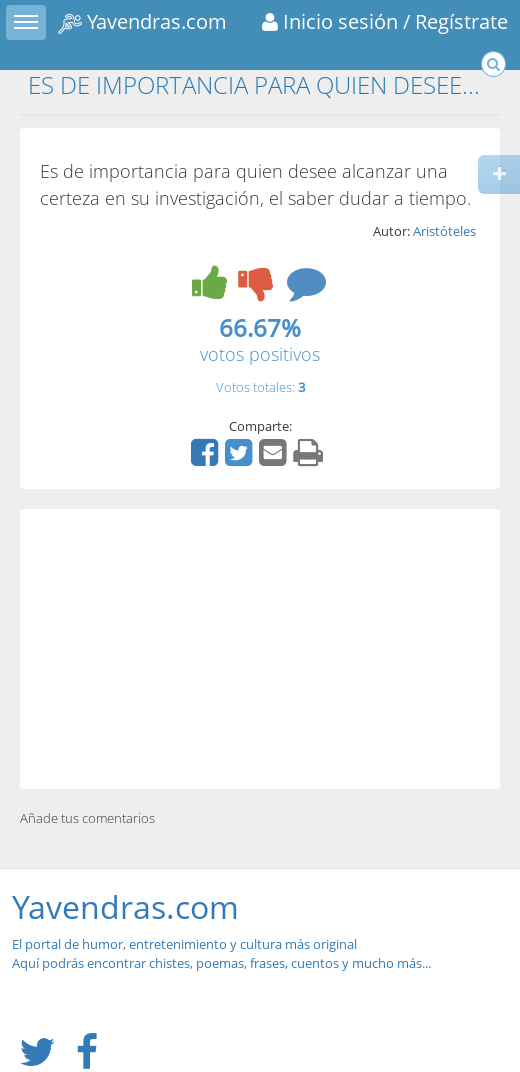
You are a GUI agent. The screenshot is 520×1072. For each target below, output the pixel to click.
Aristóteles (444, 231)
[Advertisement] (260, 649)
